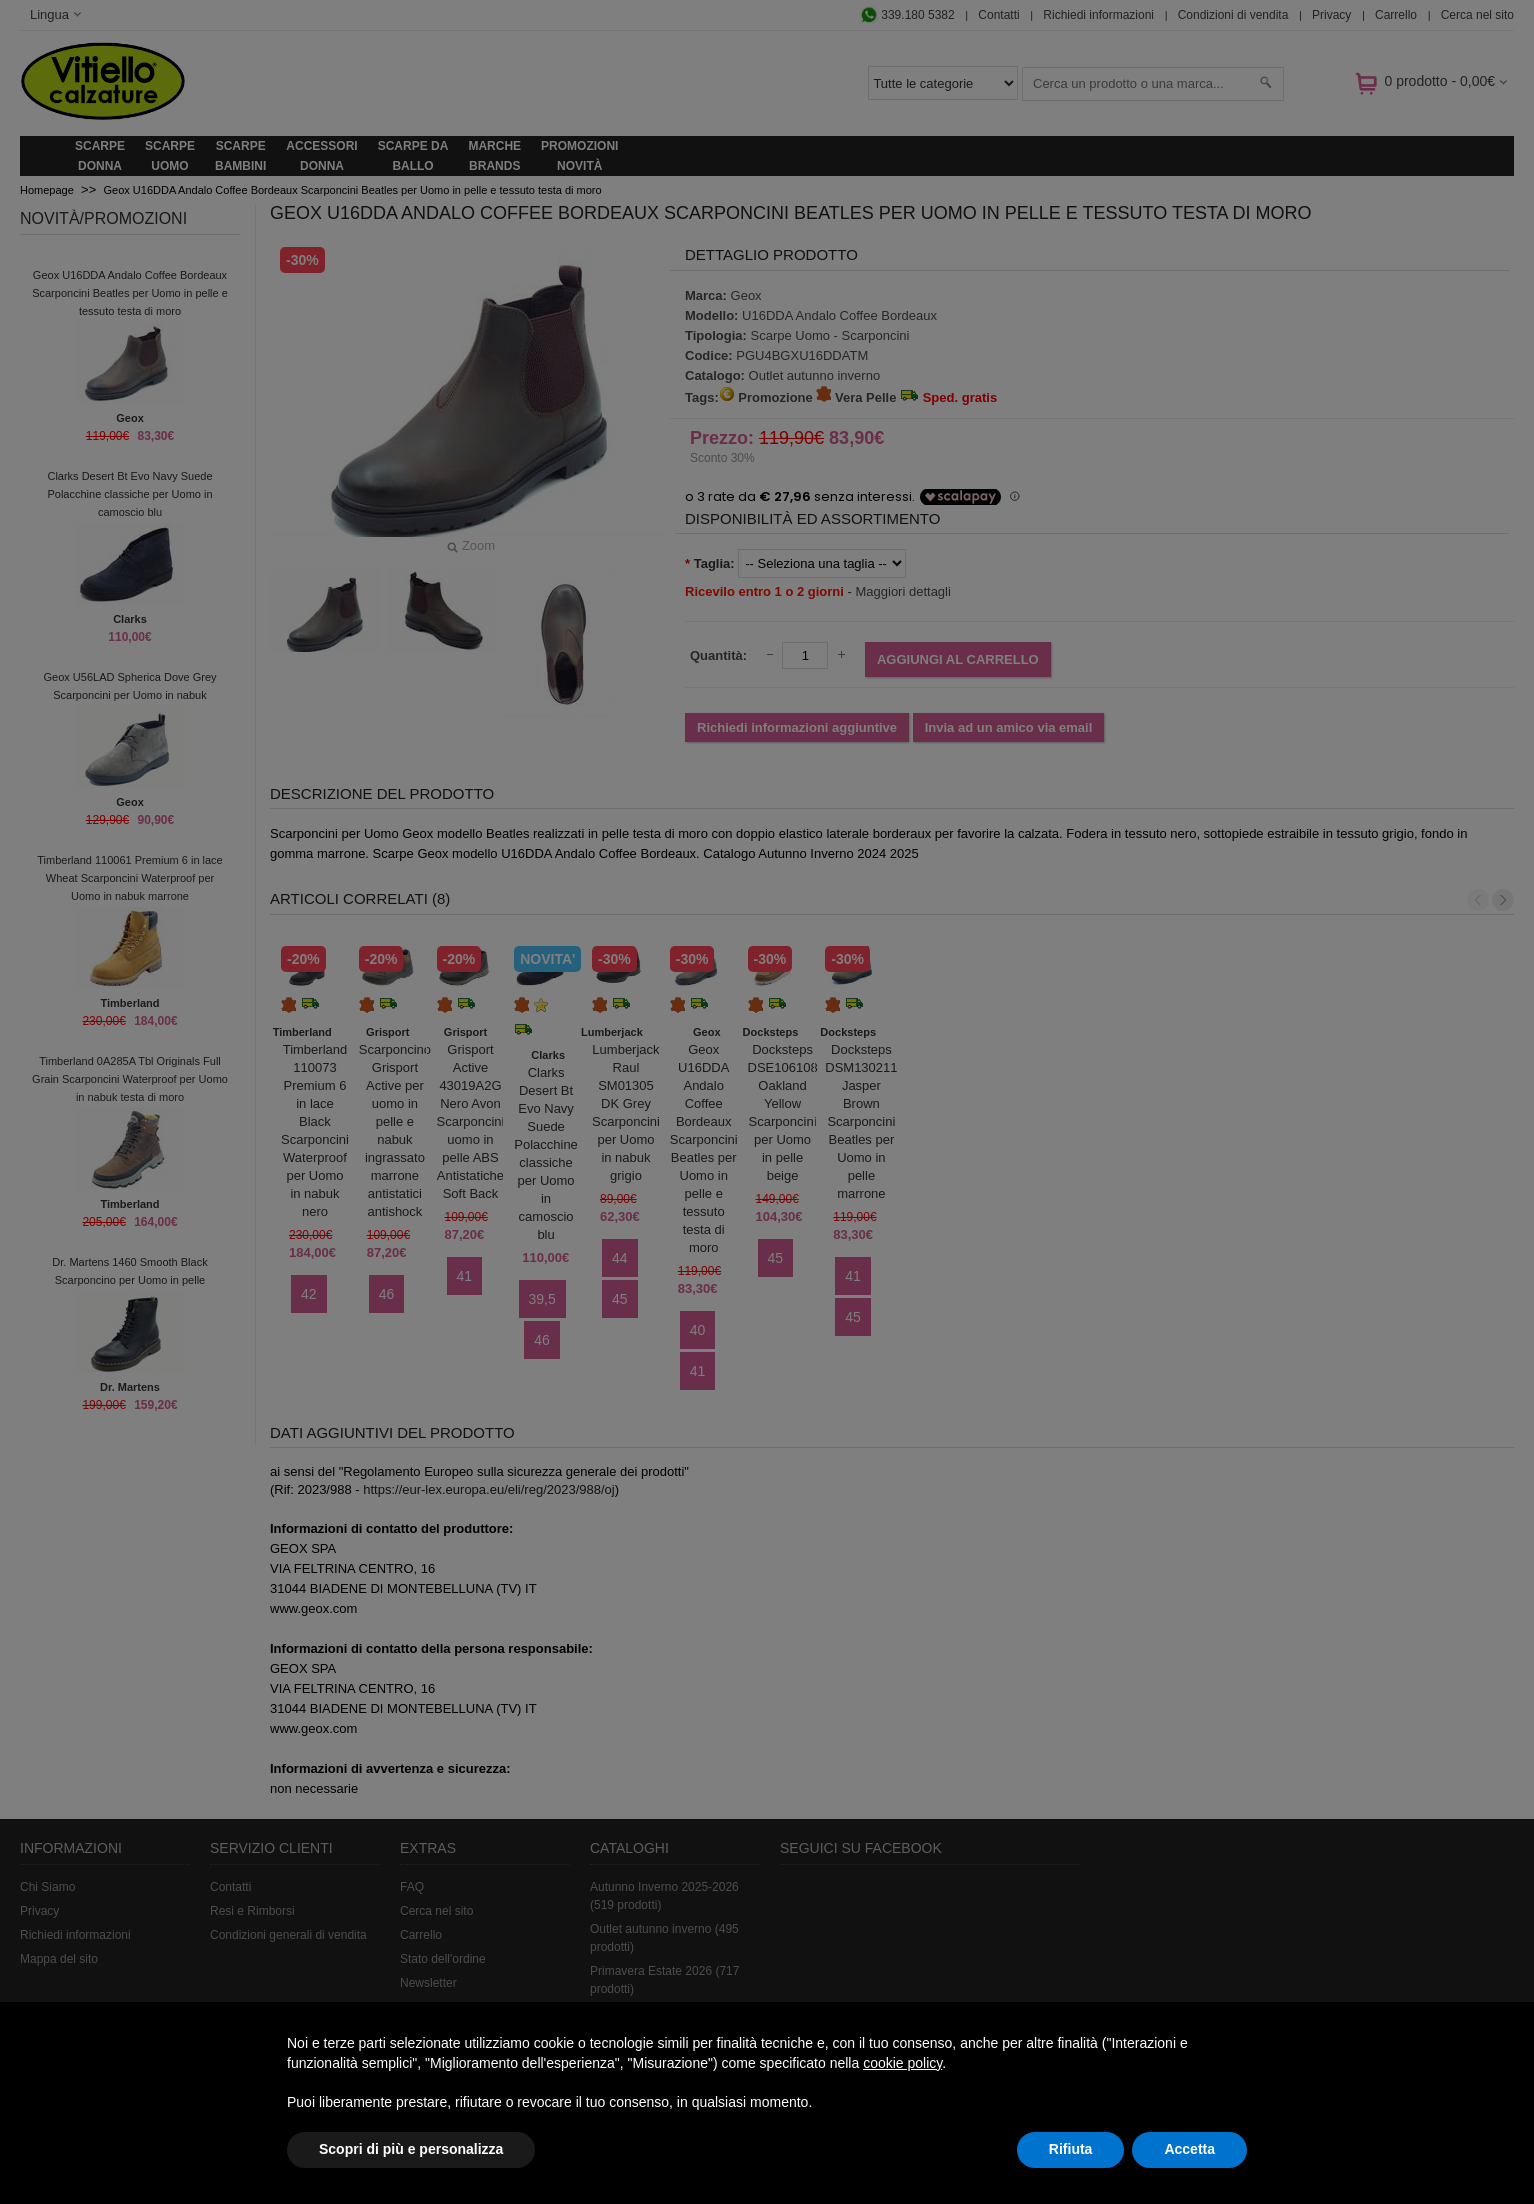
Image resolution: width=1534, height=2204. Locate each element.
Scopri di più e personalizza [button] (411, 2149)
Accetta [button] (1189, 2149)
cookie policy (902, 2063)
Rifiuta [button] (1071, 2149)
